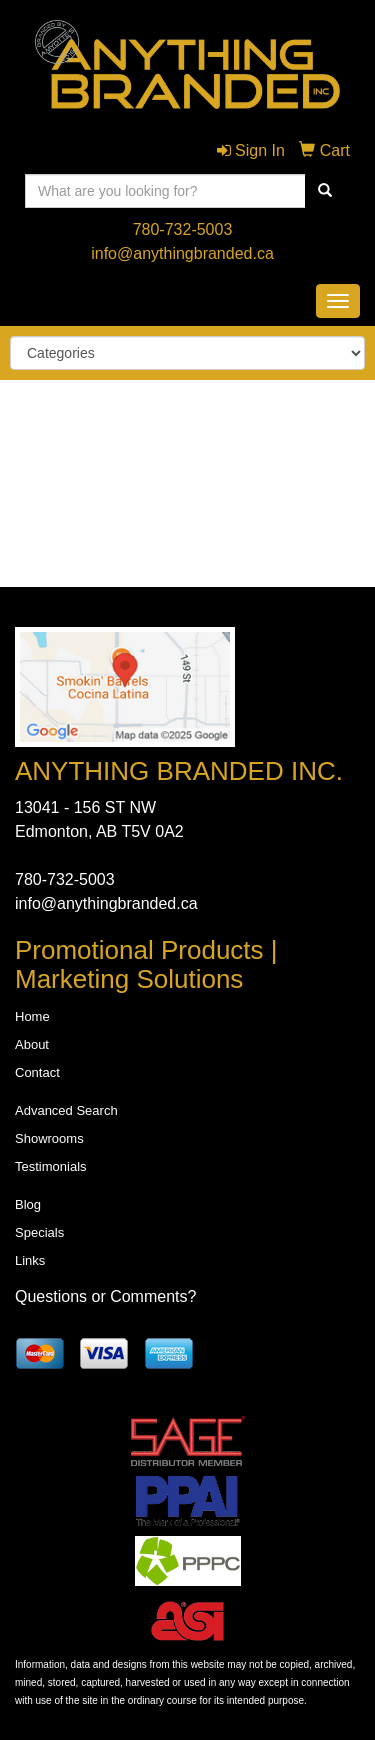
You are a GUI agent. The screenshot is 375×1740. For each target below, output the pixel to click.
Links (30, 1260)
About (32, 1044)
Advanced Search (66, 1110)
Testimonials (51, 1166)
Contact (37, 1072)
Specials (39, 1232)
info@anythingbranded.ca (182, 253)
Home (32, 1016)
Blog (28, 1204)
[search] (325, 191)
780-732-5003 (183, 229)
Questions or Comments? (105, 1296)
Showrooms (49, 1138)
